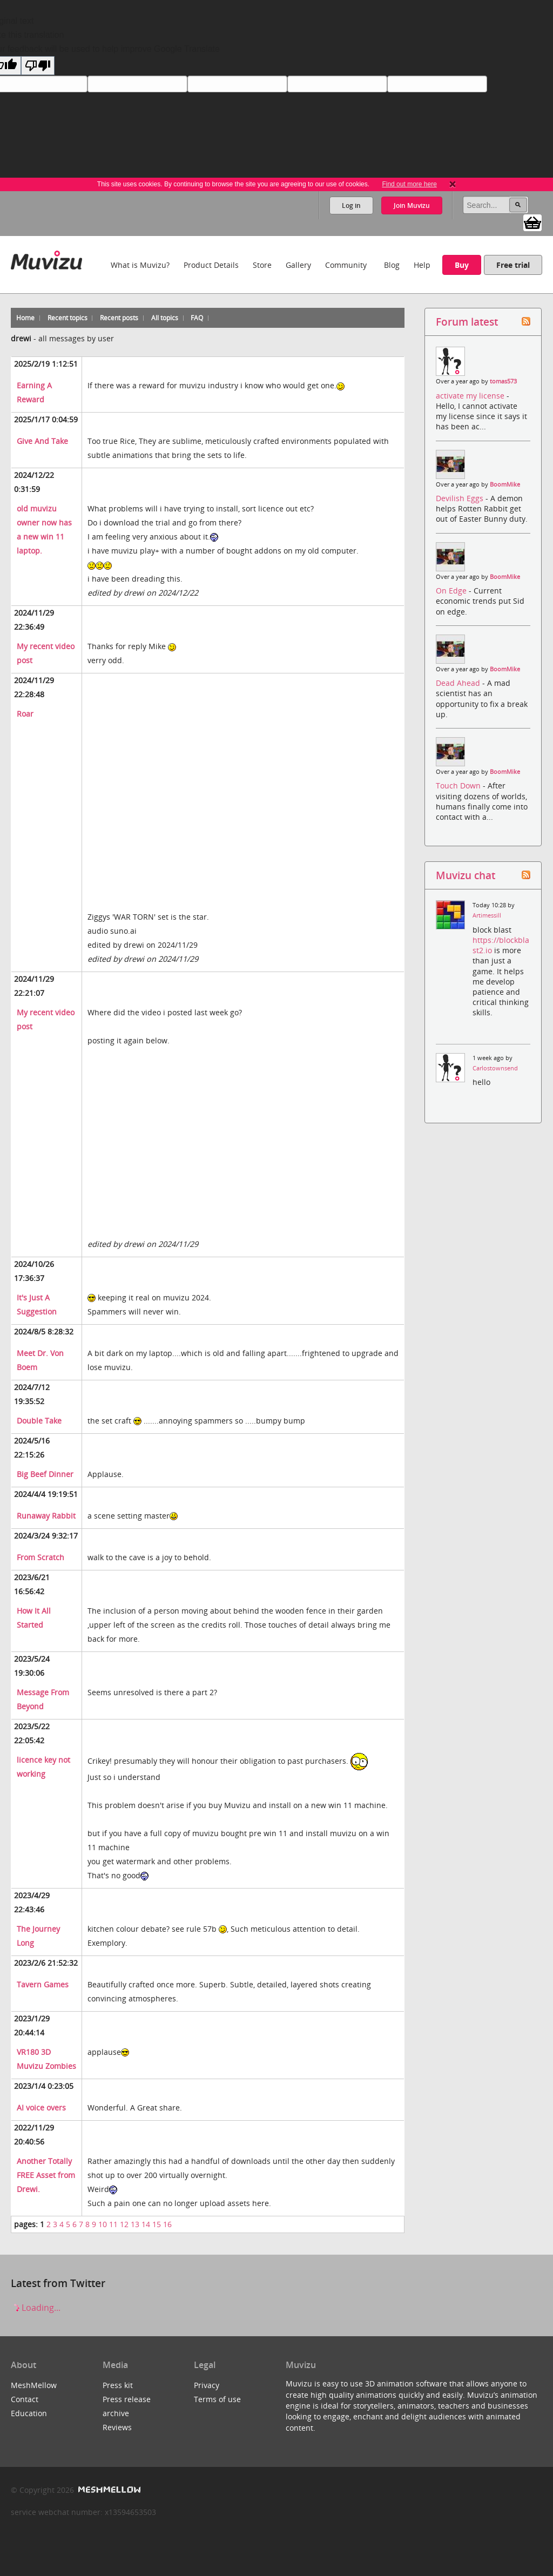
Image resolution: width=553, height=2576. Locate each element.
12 (124, 2224)
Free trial (513, 265)
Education (29, 2413)
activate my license (471, 395)
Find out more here (409, 184)
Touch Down (459, 785)
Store (262, 265)
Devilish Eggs (460, 498)
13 (135, 2224)
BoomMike (505, 484)
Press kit (118, 2385)
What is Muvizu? (140, 265)
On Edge (452, 590)
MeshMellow (34, 2385)
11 (113, 2224)
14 (145, 2224)
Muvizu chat (465, 875)
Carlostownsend (495, 1068)
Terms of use (217, 2399)
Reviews (117, 2427)
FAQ (197, 317)
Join (412, 205)
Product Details (211, 265)
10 (102, 2224)
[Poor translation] (38, 65)
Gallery (298, 265)
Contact (24, 2399)
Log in (351, 205)
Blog (392, 265)
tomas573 (503, 381)
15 (156, 2224)
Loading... (35, 2308)
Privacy (206, 2385)
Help (422, 265)
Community (346, 265)
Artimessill (487, 915)
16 (167, 2224)
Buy (462, 265)
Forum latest (467, 321)
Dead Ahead (459, 683)
